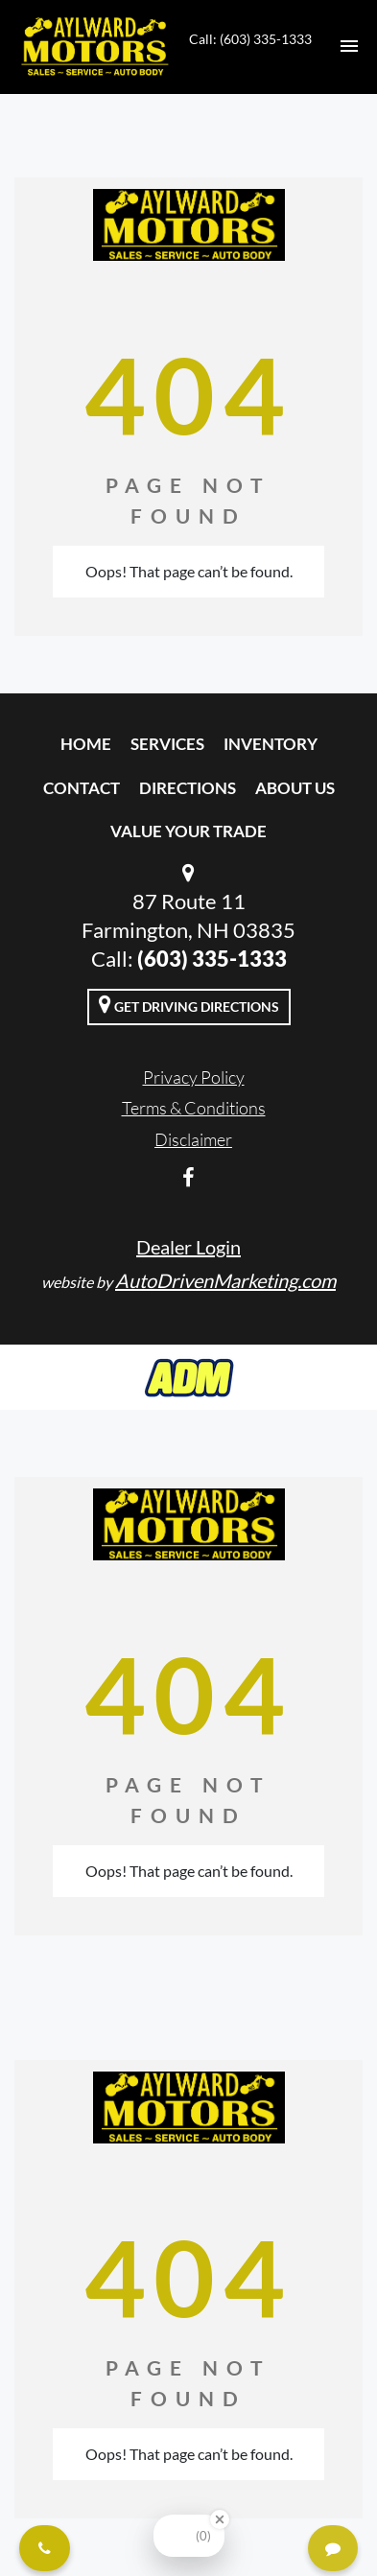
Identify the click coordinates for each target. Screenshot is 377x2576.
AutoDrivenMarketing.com (225, 1280)
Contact (81, 788)
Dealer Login (188, 1246)
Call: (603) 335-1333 (250, 39)
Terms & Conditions (194, 1107)
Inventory (271, 744)
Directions (187, 788)
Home (85, 744)
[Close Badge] (219, 2519)
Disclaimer (193, 1139)
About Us (295, 788)
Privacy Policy (194, 1077)
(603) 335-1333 (212, 959)
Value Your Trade (188, 831)
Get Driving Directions (189, 1004)
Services (167, 744)
